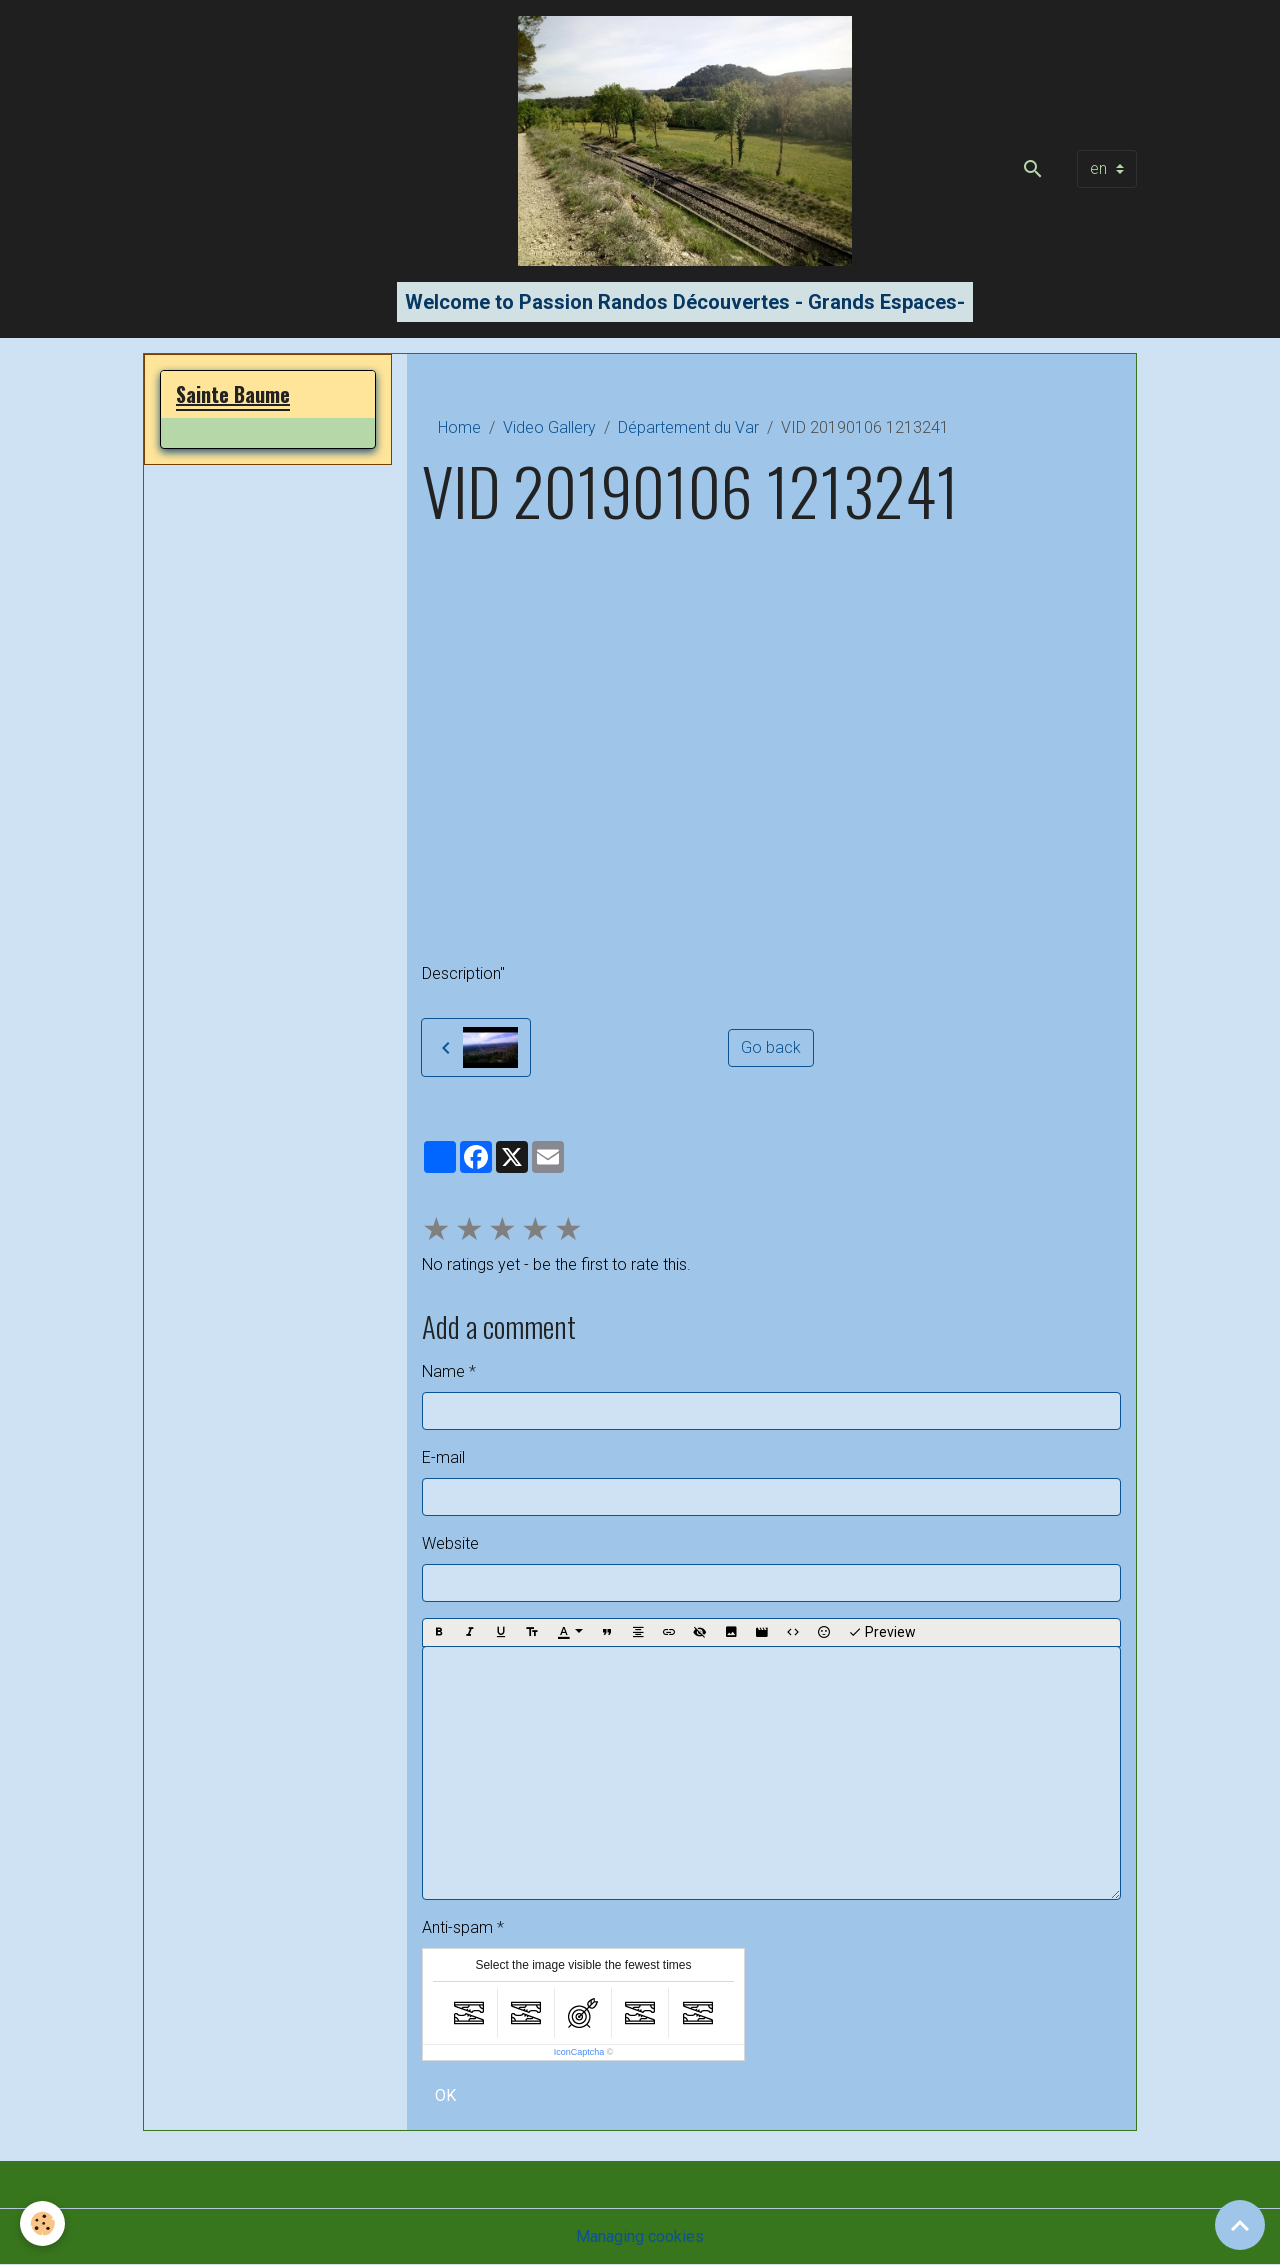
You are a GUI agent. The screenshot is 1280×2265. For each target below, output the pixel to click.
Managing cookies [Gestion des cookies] (640, 2236)
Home (459, 427)
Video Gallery (549, 427)
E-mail (443, 1457)
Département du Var (688, 427)
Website (450, 1543)
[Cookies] (42, 2223)
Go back (771, 1047)
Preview (882, 1633)
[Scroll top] (1240, 2225)
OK (445, 2095)
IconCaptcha (579, 2052)
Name (443, 1371)
